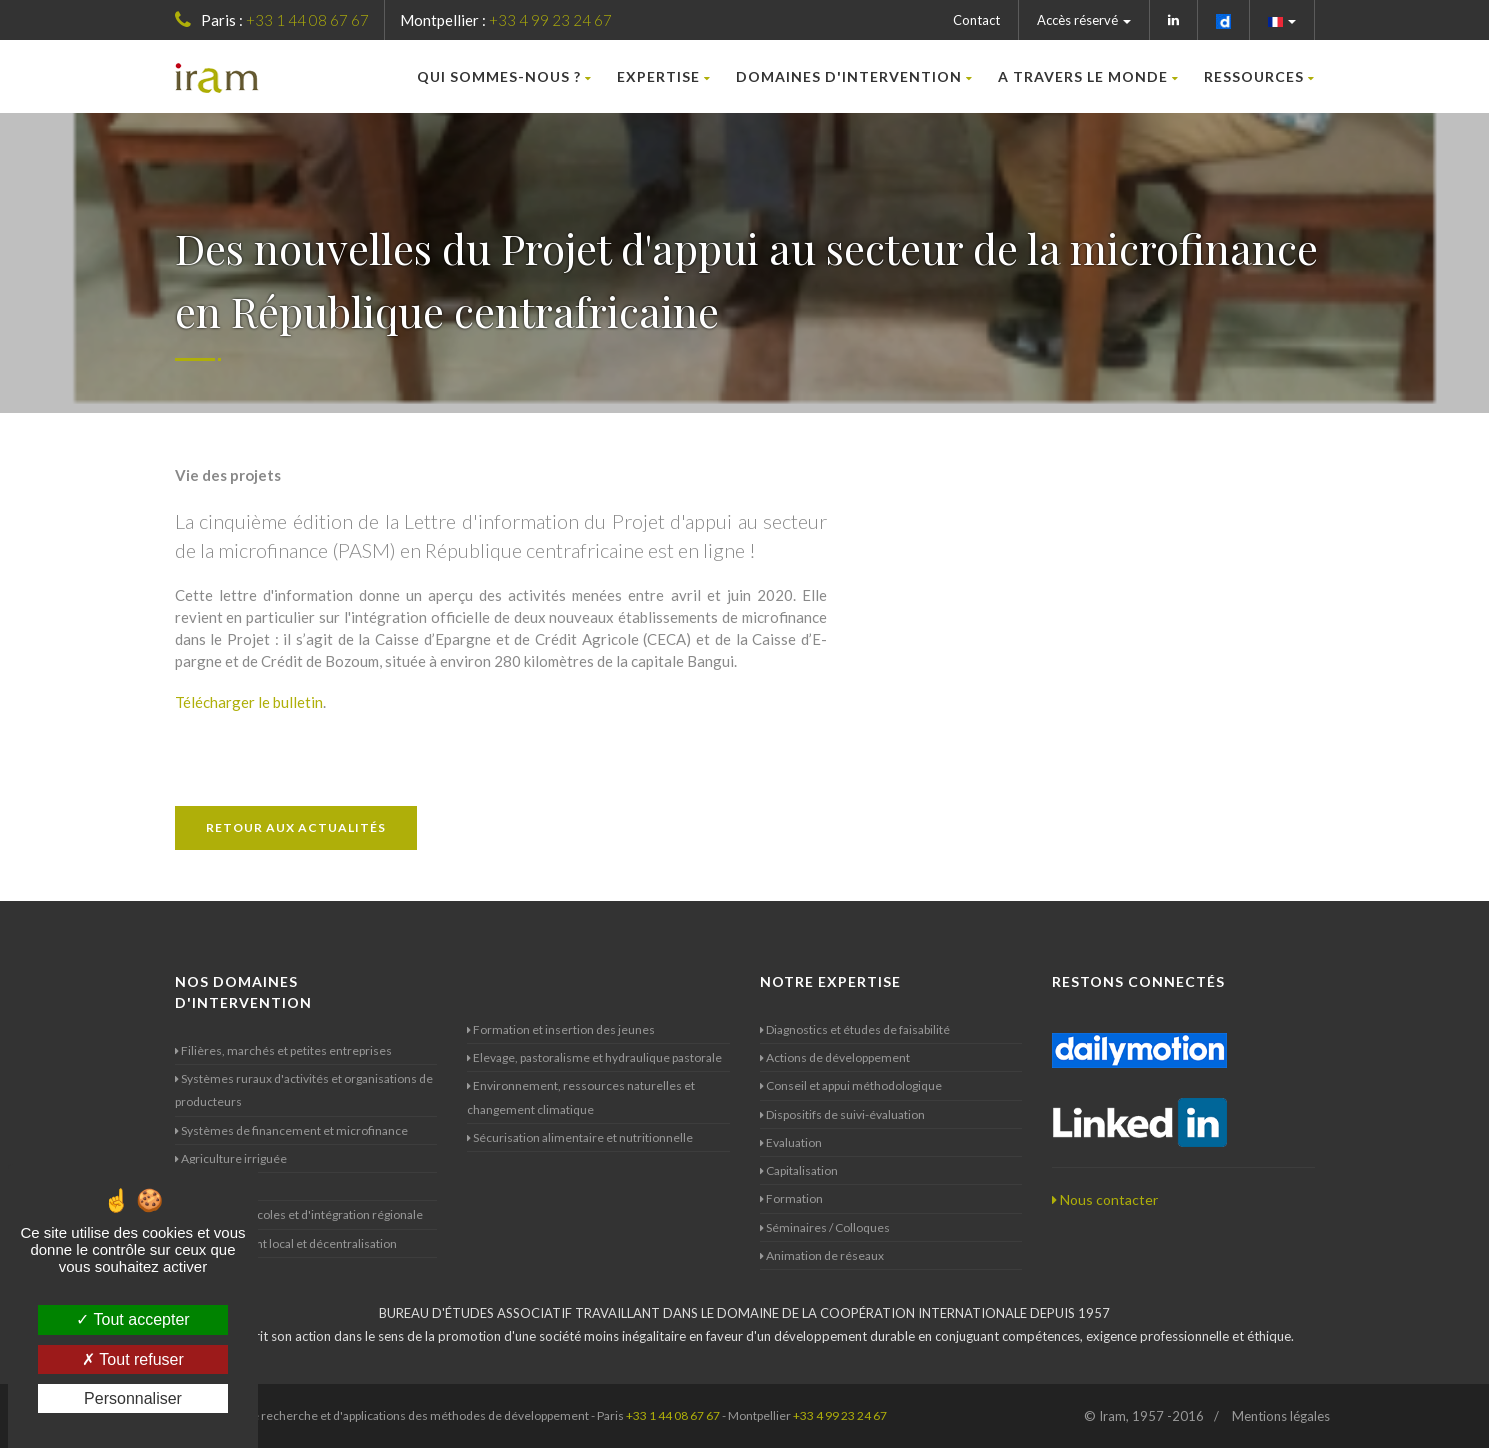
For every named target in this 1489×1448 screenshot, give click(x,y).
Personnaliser (133, 1398)
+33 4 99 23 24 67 (550, 20)
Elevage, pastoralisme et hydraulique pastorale (594, 1057)
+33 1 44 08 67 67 (307, 20)
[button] (1282, 20)
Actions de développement (835, 1057)
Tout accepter (132, 1319)
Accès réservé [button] (1084, 20)
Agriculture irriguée (231, 1158)
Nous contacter (1105, 1199)
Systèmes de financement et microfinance (291, 1130)
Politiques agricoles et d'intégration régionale (299, 1214)
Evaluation (791, 1142)
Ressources (1259, 76)
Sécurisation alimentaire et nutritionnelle (580, 1137)
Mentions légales (1281, 1416)
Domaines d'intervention (854, 76)
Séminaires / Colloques (825, 1227)
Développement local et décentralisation (286, 1243)
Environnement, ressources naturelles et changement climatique (581, 1097)
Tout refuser (133, 1359)
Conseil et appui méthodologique (851, 1085)
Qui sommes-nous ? (504, 76)
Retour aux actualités (296, 827)
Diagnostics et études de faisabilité (855, 1029)
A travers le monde (1088, 76)
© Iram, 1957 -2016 (1144, 1416)
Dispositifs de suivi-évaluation (842, 1114)
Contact (976, 20)
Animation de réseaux (822, 1255)
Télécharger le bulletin (249, 702)
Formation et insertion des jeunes (561, 1029)
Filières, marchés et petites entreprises (283, 1050)
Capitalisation (799, 1170)
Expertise (664, 76)
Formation (791, 1198)
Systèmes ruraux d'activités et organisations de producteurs (304, 1090)
